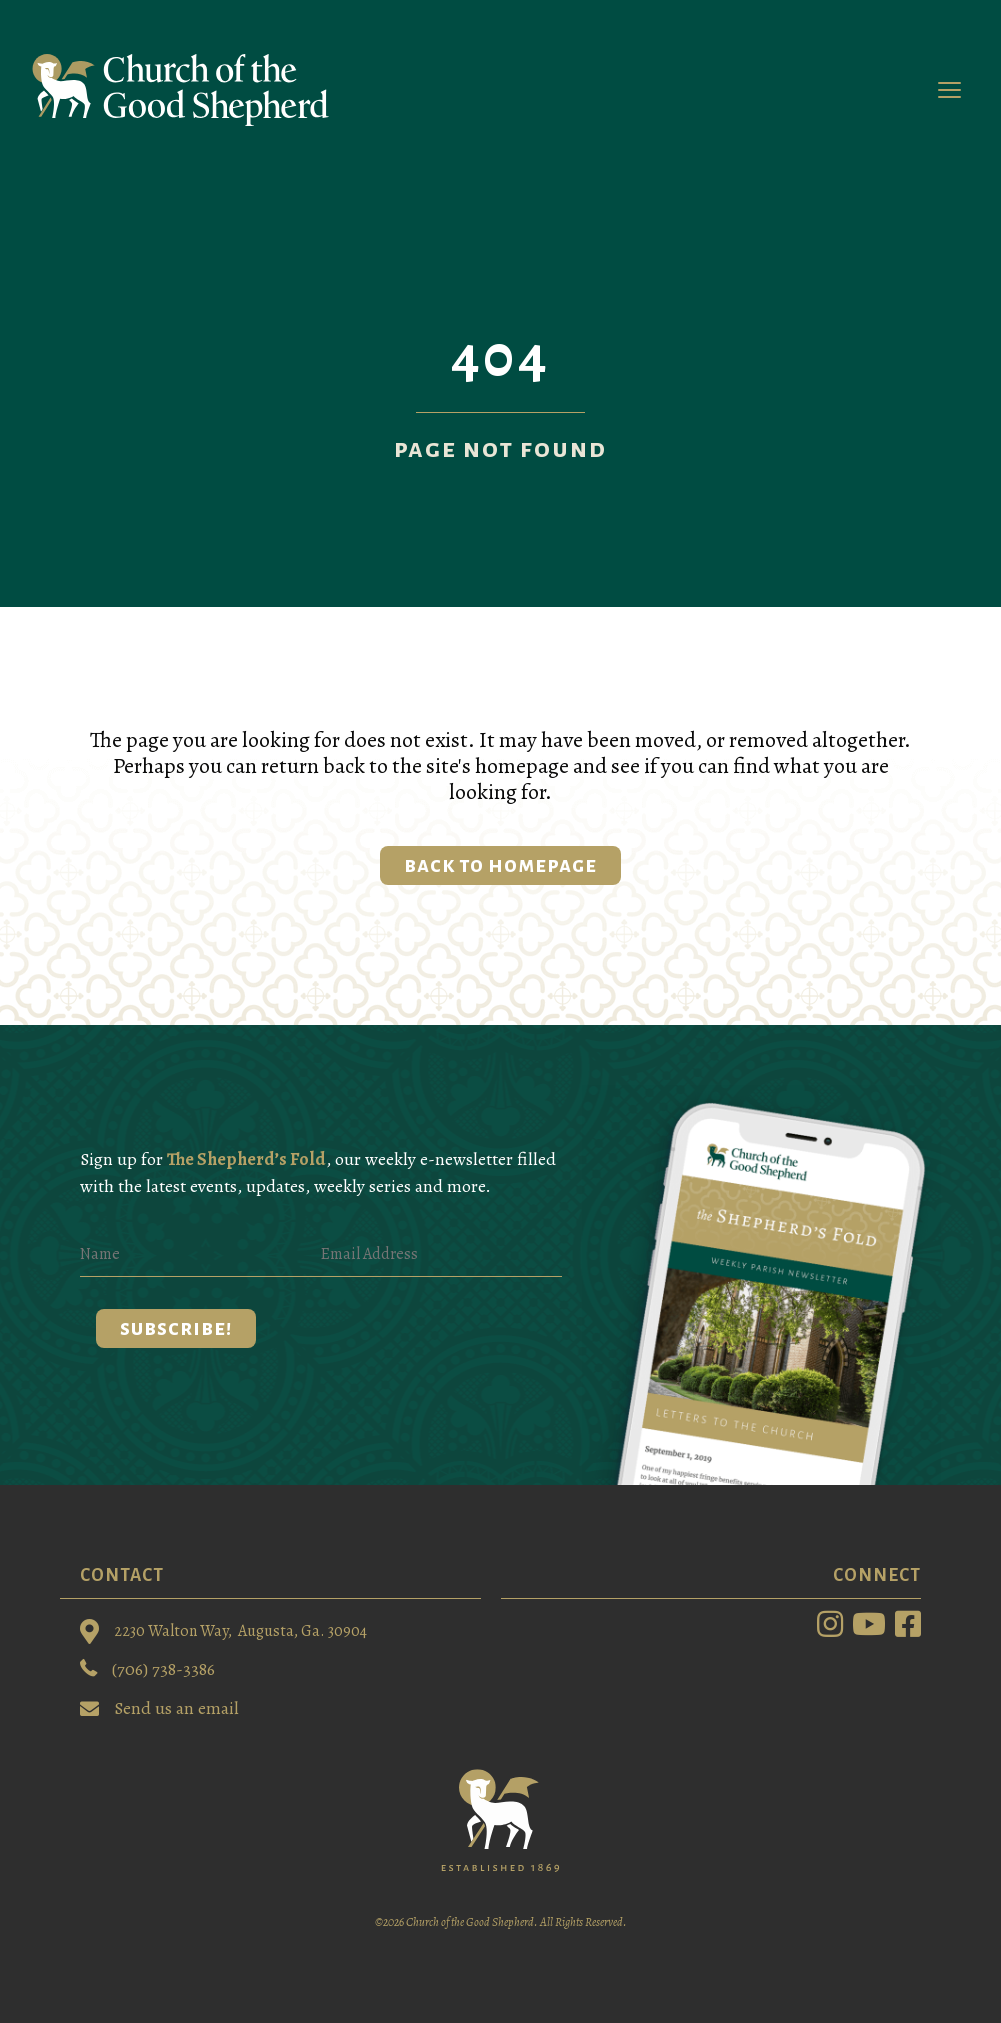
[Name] (200, 1254)
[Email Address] (441, 1254)
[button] (176, 1328)
